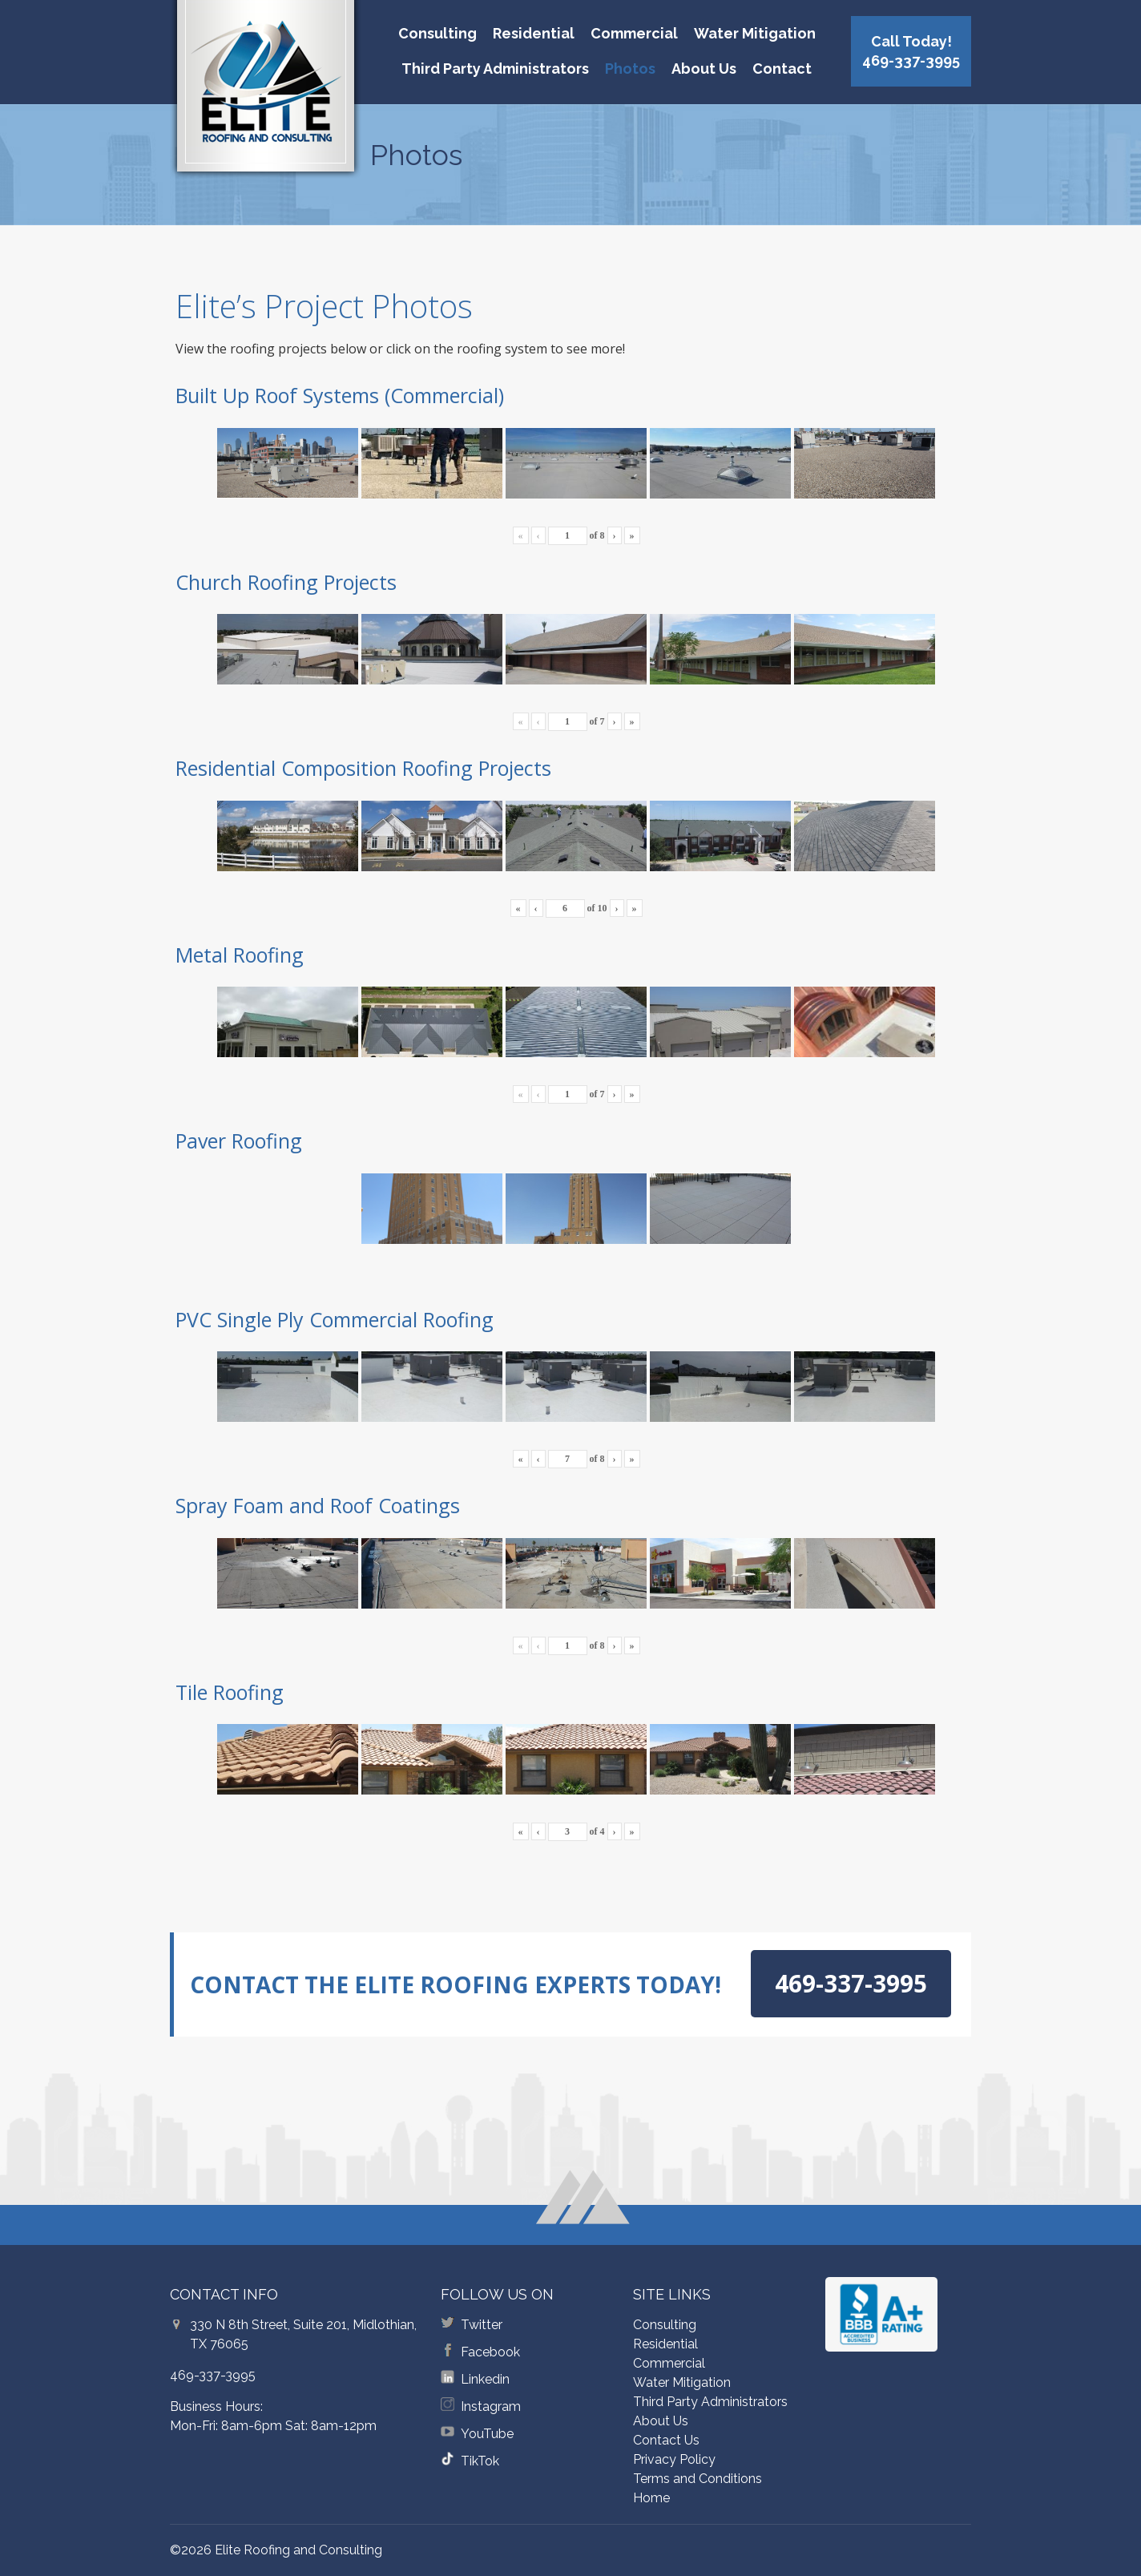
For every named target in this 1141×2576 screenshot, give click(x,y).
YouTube (487, 2433)
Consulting (437, 33)
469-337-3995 (213, 2375)
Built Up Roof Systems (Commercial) (339, 395)
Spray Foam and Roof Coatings (317, 1505)
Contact (782, 68)
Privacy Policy (674, 2459)
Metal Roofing (239, 954)
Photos (630, 68)
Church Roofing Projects (286, 582)
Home (651, 2497)
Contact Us (666, 2440)
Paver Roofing (238, 1140)
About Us (703, 68)
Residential (534, 33)
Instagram (491, 2406)
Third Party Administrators (495, 68)
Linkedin (485, 2379)
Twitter (481, 2324)
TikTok (480, 2461)
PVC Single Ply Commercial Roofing (334, 1319)
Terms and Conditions (697, 2478)
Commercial (634, 33)
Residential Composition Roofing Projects (363, 767)
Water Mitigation (755, 33)
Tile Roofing (229, 1692)
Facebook (490, 2352)
